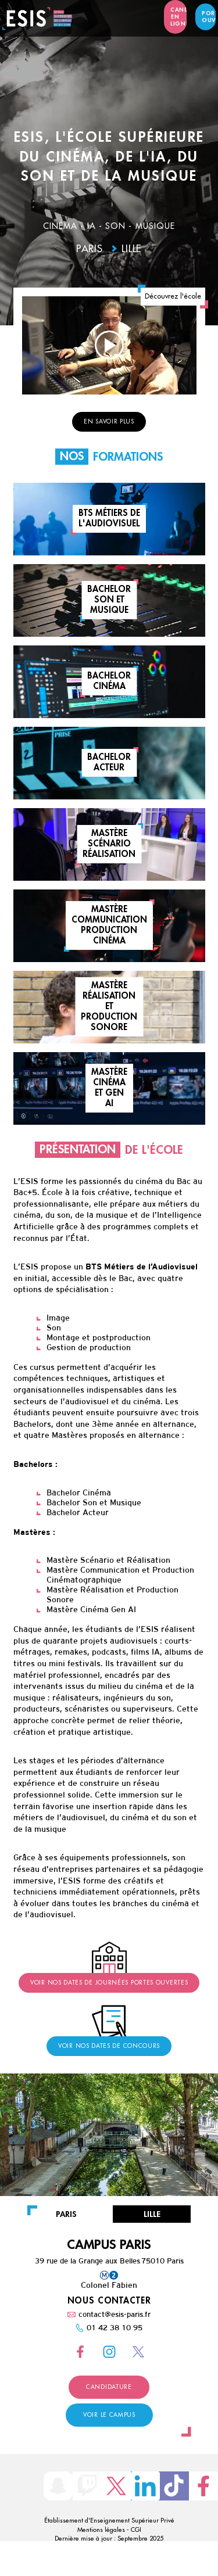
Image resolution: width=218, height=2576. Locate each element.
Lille (131, 249)
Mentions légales (101, 2530)
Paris (89, 249)
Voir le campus (109, 2415)
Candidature (109, 2387)
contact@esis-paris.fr (114, 2314)
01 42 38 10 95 (114, 2327)
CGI (136, 2530)
